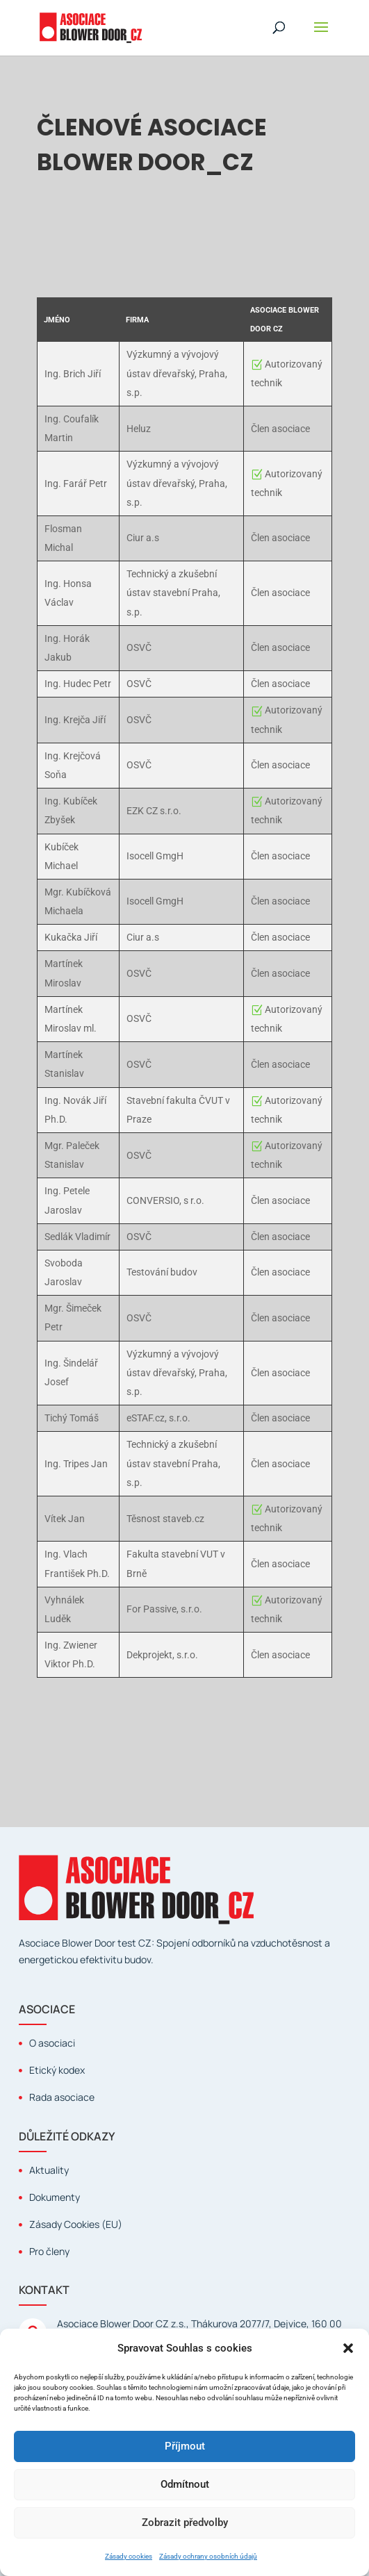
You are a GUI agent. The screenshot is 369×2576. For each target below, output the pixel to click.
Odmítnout (185, 2484)
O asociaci (52, 2042)
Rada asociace (62, 2097)
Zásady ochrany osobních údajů (208, 2556)
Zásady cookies (128, 2556)
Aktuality (49, 2170)
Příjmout (185, 2446)
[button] (348, 2348)
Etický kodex (57, 2070)
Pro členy (49, 2251)
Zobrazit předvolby (185, 2522)
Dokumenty (54, 2197)
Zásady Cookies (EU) (75, 2224)
